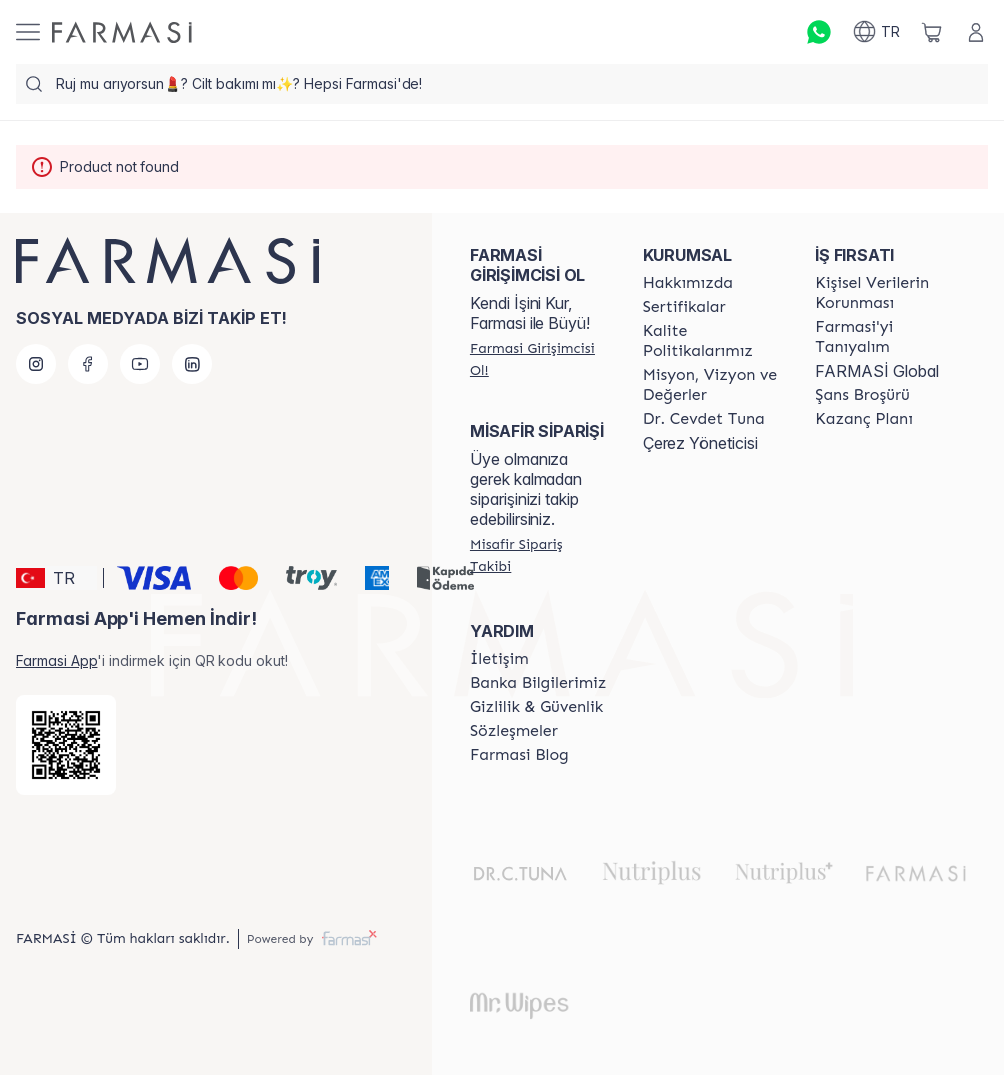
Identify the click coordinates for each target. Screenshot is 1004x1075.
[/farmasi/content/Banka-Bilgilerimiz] (538, 683)
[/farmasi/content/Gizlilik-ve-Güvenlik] (536, 707)
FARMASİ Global (877, 371)
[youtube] (140, 364)
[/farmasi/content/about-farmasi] (883, 337)
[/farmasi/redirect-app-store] (66, 745)
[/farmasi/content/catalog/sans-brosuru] (862, 395)
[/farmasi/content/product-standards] (684, 307)
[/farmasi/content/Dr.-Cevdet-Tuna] (704, 419)
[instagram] (36, 364)
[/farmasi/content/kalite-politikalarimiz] (711, 341)
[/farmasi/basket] (932, 32)
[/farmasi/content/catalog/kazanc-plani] (864, 419)
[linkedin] (192, 364)
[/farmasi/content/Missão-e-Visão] (711, 385)
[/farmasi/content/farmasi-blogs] (519, 755)
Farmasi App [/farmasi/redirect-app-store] (56, 660)
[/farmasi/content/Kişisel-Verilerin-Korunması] (883, 293)
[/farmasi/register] (538, 359)
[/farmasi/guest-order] (538, 555)
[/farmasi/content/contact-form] (499, 659)
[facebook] (88, 364)
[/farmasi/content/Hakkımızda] (688, 283)
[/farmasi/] (122, 32)
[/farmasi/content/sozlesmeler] (514, 731)
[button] (56, 578)
